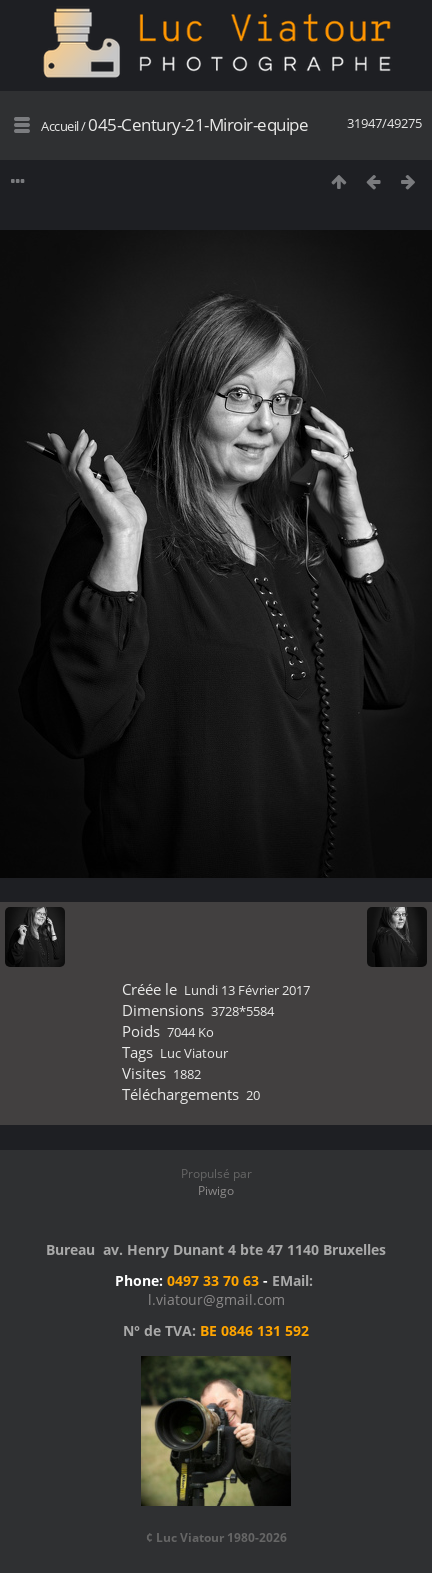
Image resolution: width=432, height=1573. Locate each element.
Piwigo (216, 1190)
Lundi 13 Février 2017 (247, 990)
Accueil (60, 126)
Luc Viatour (194, 1053)
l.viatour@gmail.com (216, 1299)
